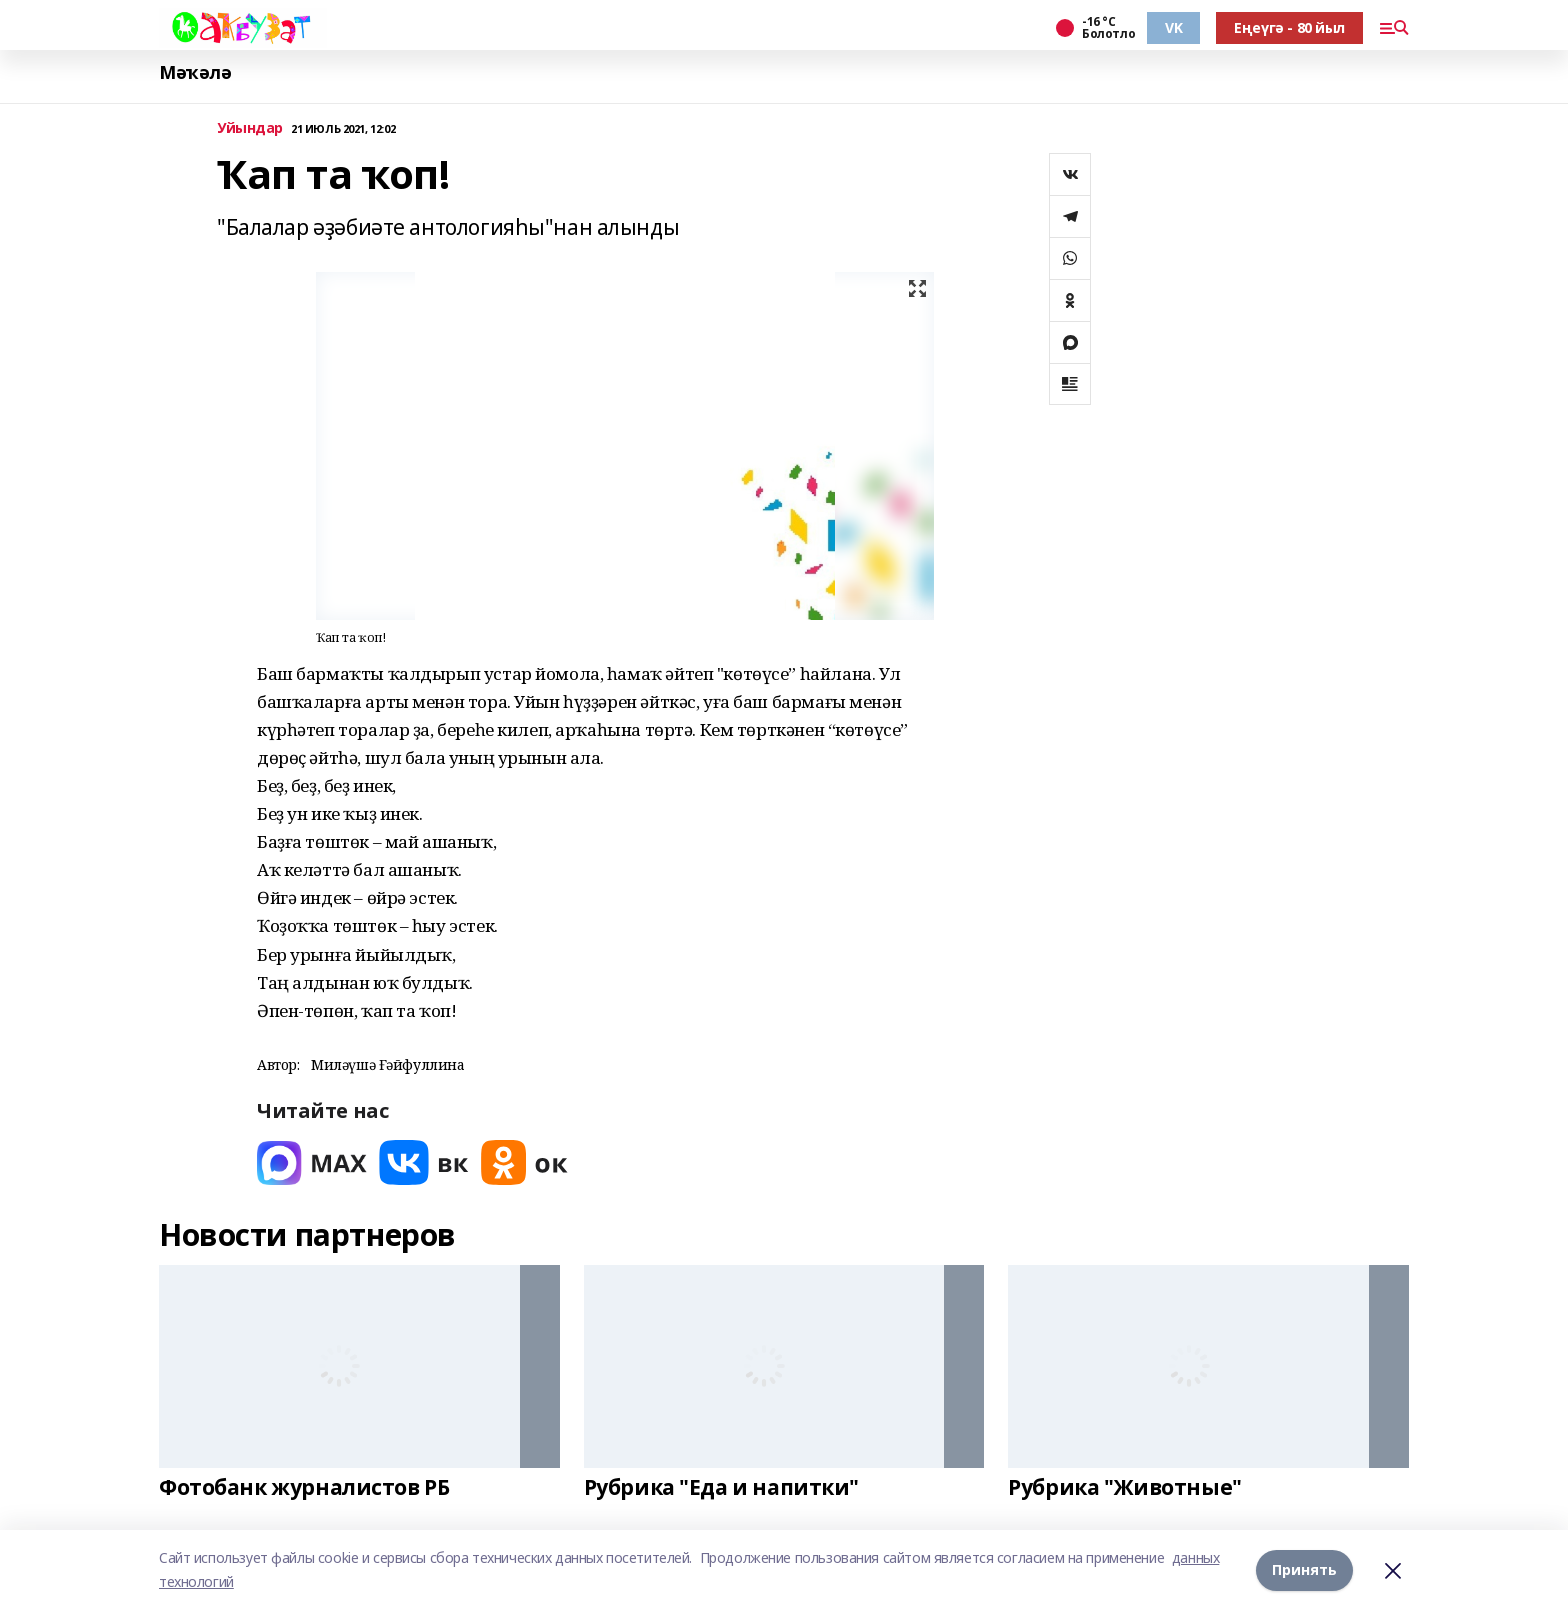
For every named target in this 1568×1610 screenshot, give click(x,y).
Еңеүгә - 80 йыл (1289, 27)
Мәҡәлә (195, 72)
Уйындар (250, 128)
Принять (1304, 1569)
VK (1173, 27)
